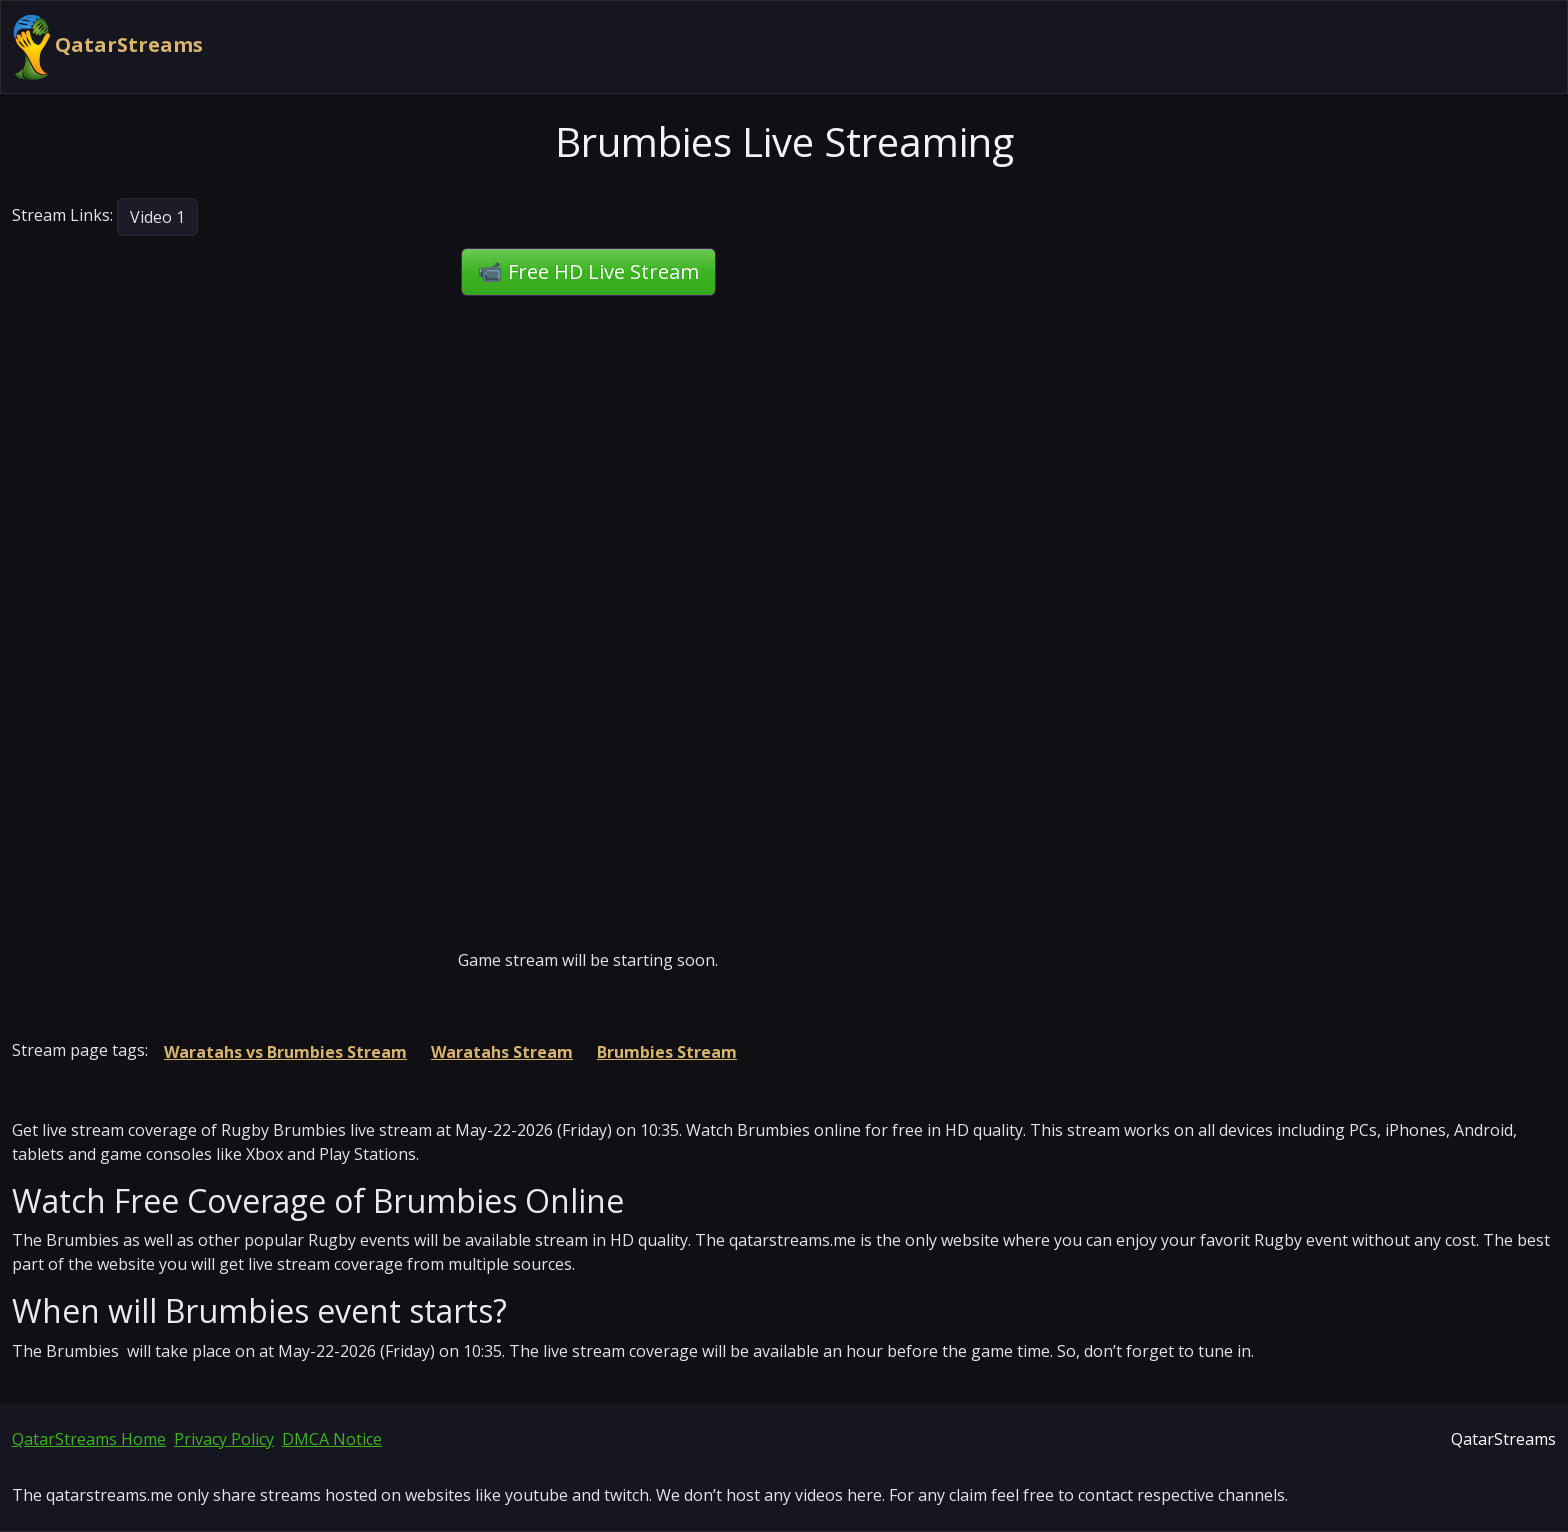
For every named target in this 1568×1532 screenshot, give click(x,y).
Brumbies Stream (667, 1052)
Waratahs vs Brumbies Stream (285, 1052)
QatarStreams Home (89, 1439)
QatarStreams (108, 47)
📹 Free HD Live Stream (588, 271)
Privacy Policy (224, 1439)
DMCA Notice (332, 1439)
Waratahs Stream (502, 1052)
